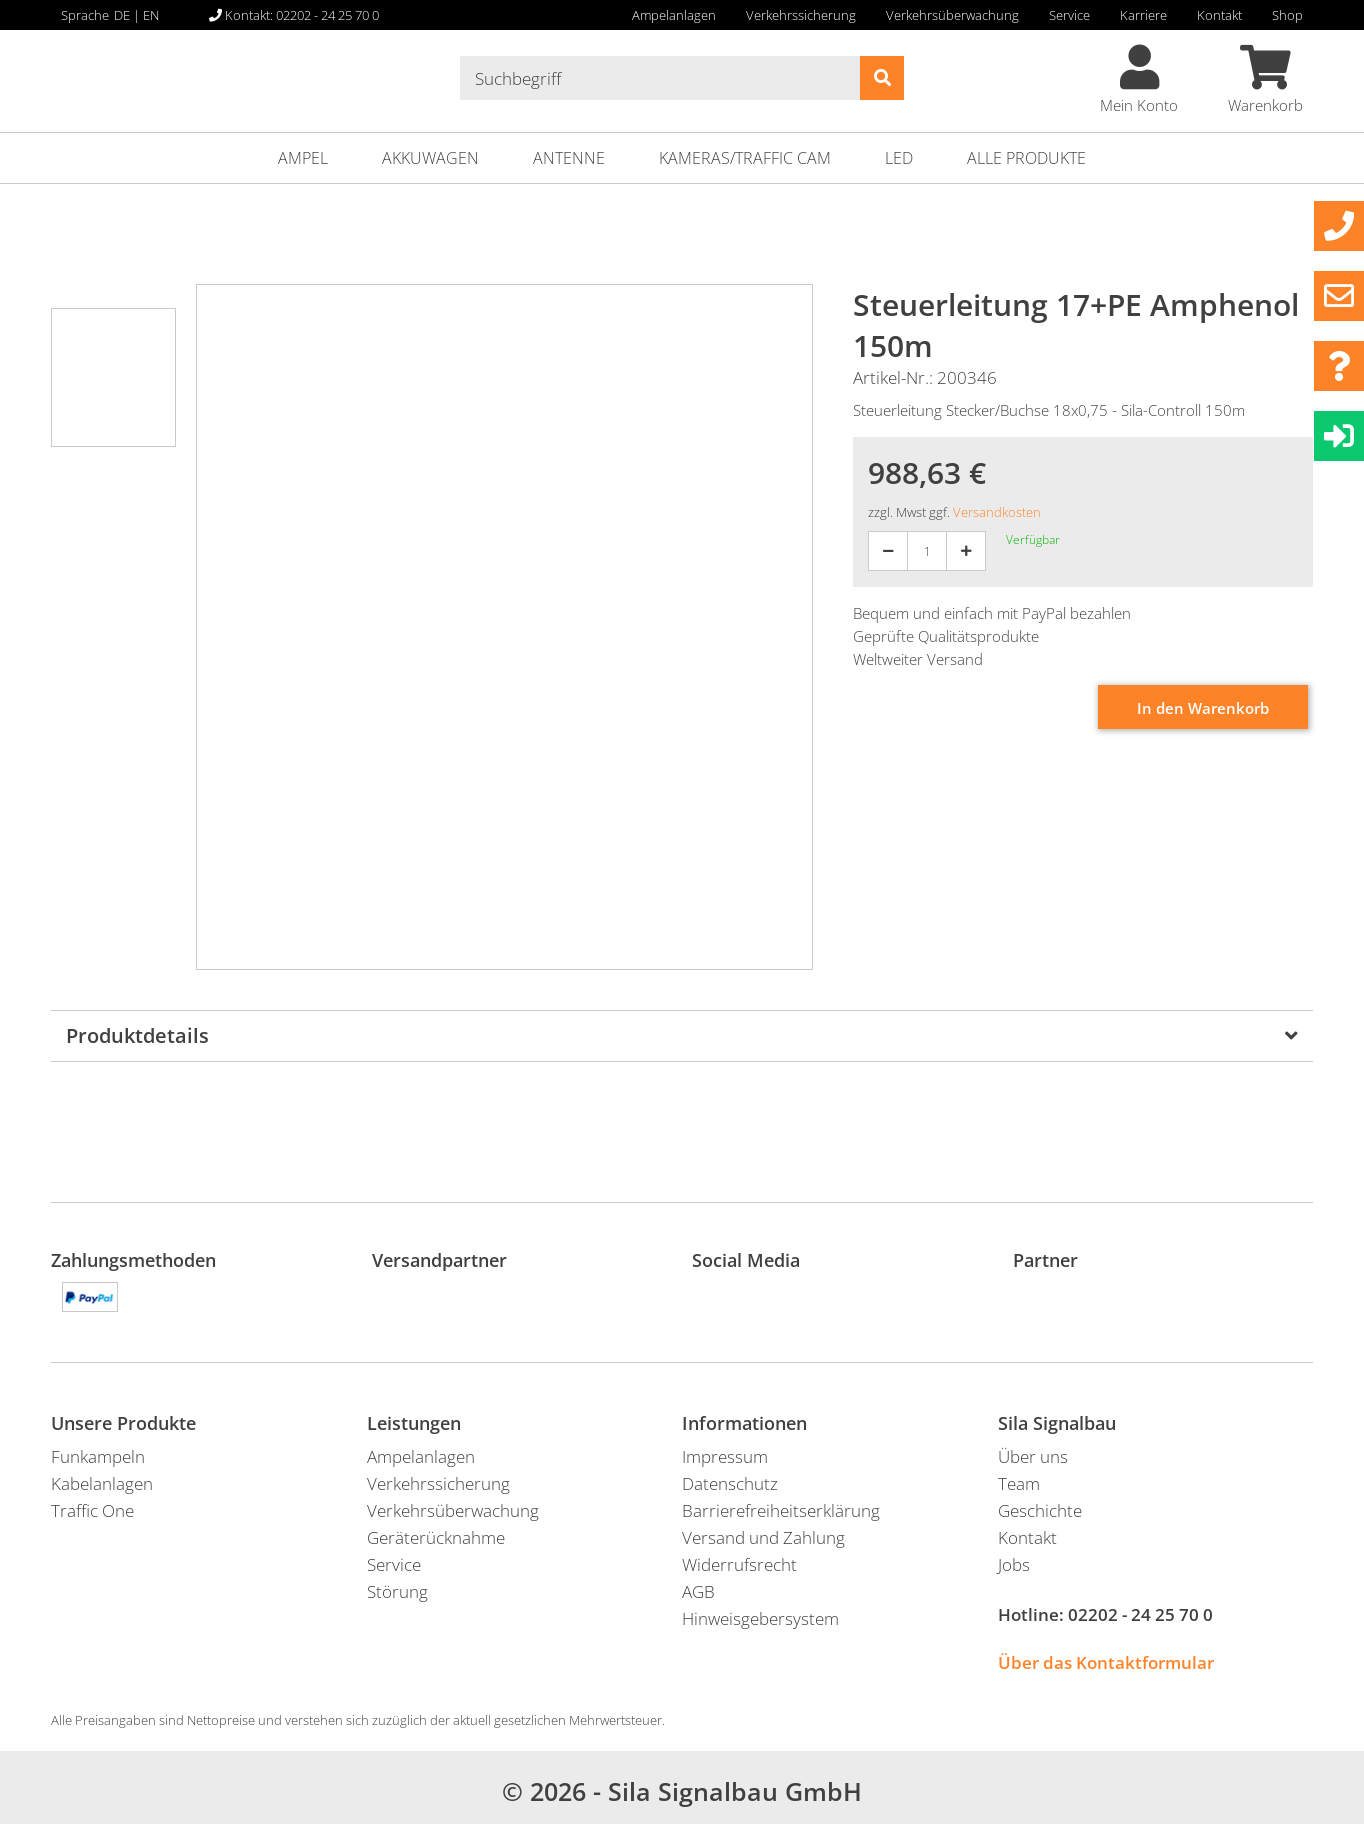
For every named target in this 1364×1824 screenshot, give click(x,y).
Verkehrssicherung (801, 15)
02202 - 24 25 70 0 (1140, 1614)
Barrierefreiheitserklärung (781, 1510)
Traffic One (92, 1510)
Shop (1287, 15)
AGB (698, 1591)
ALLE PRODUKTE (1026, 158)
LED (899, 158)
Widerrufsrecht (739, 1564)
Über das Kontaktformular (1106, 1662)
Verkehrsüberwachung (952, 15)
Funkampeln (98, 1456)
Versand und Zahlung (763, 1537)
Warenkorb (1265, 80)
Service (1069, 15)
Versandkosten (997, 512)
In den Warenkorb (1203, 708)
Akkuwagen (430, 158)
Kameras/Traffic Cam (745, 158)
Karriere (1143, 15)
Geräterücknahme (436, 1537)
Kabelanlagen (102, 1483)
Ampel (303, 158)
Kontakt (1219, 15)
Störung (397, 1591)
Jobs (1014, 1564)
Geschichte (1040, 1510)
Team (1019, 1483)
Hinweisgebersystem (760, 1618)
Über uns (1033, 1456)
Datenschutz (730, 1483)
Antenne (569, 158)
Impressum (725, 1456)
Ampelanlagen (674, 15)
